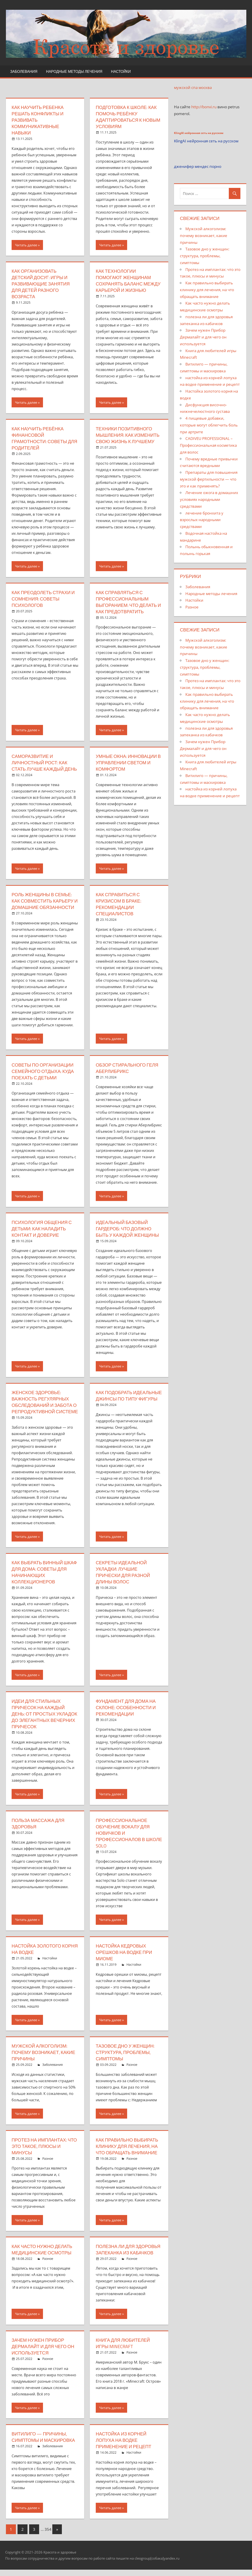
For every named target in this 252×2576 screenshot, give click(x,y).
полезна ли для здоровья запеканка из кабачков (128, 2256)
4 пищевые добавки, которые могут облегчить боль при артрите (209, 425)
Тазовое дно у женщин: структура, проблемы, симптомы (125, 2059)
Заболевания (24, 71)
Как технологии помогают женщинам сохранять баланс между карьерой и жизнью (128, 280)
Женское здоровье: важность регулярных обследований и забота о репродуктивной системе (44, 1405)
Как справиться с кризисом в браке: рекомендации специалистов (118, 904)
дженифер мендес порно (197, 166)
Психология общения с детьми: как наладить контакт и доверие (42, 1229)
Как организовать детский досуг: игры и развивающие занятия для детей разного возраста (41, 283)
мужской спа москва (193, 87)
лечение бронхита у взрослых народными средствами (201, 519)
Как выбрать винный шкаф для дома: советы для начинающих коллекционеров (44, 1578)
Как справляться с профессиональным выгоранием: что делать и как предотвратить (128, 602)
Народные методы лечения (74, 71)
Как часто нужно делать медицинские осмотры (42, 2256)
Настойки (121, 71)
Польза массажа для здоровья (38, 1830)
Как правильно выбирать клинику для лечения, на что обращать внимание (127, 2152)
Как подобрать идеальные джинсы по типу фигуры (129, 1395)
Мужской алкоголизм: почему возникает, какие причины (44, 2059)
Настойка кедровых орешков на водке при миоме (124, 1958)
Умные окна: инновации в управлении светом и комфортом (128, 762)
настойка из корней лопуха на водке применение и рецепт (124, 2446)
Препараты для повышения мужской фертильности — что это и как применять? (208, 479)
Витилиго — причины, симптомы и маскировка (43, 2443)
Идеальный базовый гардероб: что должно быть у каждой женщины (127, 1229)
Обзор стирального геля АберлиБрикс (127, 1068)
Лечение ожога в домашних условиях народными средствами (209, 499)
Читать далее (26, 245)
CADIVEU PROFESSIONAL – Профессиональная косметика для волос (208, 445)
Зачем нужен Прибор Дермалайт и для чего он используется (43, 2353)
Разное (131, 2071)
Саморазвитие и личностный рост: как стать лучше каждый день (44, 762)
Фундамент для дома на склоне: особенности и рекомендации (126, 1714)
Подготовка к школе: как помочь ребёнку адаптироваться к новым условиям (128, 117)
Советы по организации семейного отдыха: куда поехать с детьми (43, 1071)
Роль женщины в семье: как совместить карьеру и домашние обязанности (45, 901)
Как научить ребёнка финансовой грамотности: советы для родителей (45, 438)
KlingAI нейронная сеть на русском (198, 133)
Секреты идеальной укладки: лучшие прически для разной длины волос (123, 1578)
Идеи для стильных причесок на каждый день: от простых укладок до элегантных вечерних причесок (45, 1720)
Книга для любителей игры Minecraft (123, 2349)
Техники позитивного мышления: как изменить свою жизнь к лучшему (128, 435)
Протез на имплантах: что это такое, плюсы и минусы (44, 2152)
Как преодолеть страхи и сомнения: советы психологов (43, 599)
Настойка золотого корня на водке (45, 1955)
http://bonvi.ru (204, 106)
